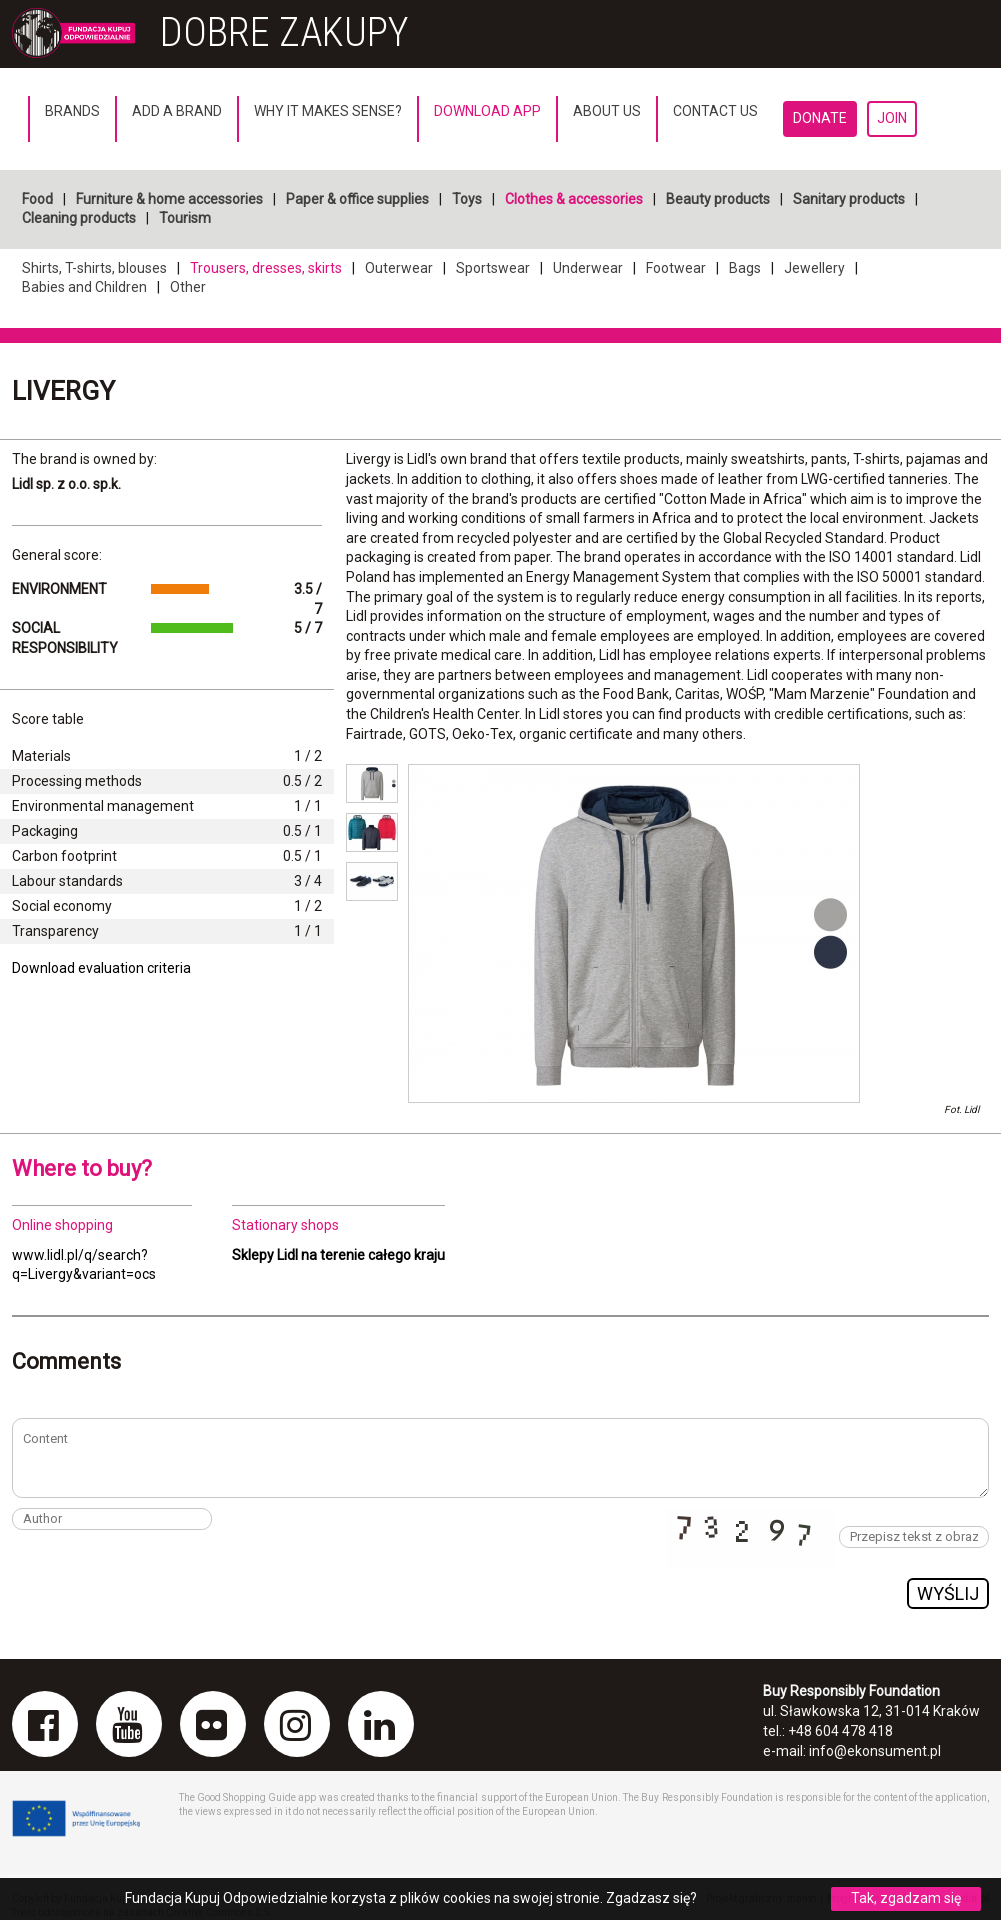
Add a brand (177, 111)
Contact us (715, 111)
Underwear (588, 268)
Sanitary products (849, 199)
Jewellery (814, 268)
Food (37, 199)
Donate (820, 118)
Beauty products (718, 199)
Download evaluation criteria (101, 968)
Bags (745, 268)
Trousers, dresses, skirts (266, 268)
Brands (72, 111)
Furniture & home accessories (169, 199)
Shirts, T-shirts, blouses (94, 268)
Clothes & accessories (574, 199)
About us (607, 111)
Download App (487, 111)
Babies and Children (84, 287)
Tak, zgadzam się (906, 1898)
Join (892, 118)
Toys (467, 199)
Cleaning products (79, 218)
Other (188, 287)
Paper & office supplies (357, 199)
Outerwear (399, 268)
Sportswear (493, 268)
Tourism (185, 218)
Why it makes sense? (328, 111)
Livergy (63, 391)
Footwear (676, 268)
